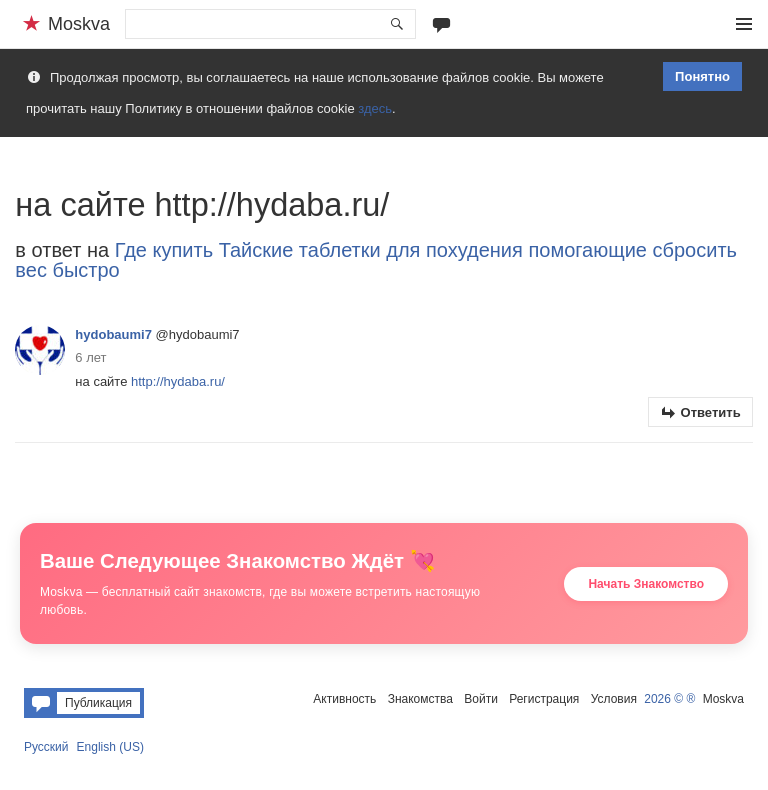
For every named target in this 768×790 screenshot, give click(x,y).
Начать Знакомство (646, 584)
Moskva (723, 699)
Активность (344, 699)
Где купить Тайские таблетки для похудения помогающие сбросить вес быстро (376, 260)
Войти (481, 699)
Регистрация (544, 699)
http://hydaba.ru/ (178, 381)
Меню (744, 24)
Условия (614, 699)
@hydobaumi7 (198, 334)
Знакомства (420, 699)
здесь (375, 108)
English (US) (110, 747)
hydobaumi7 (113, 334)
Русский (46, 747)
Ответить (711, 412)
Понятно (702, 76)
